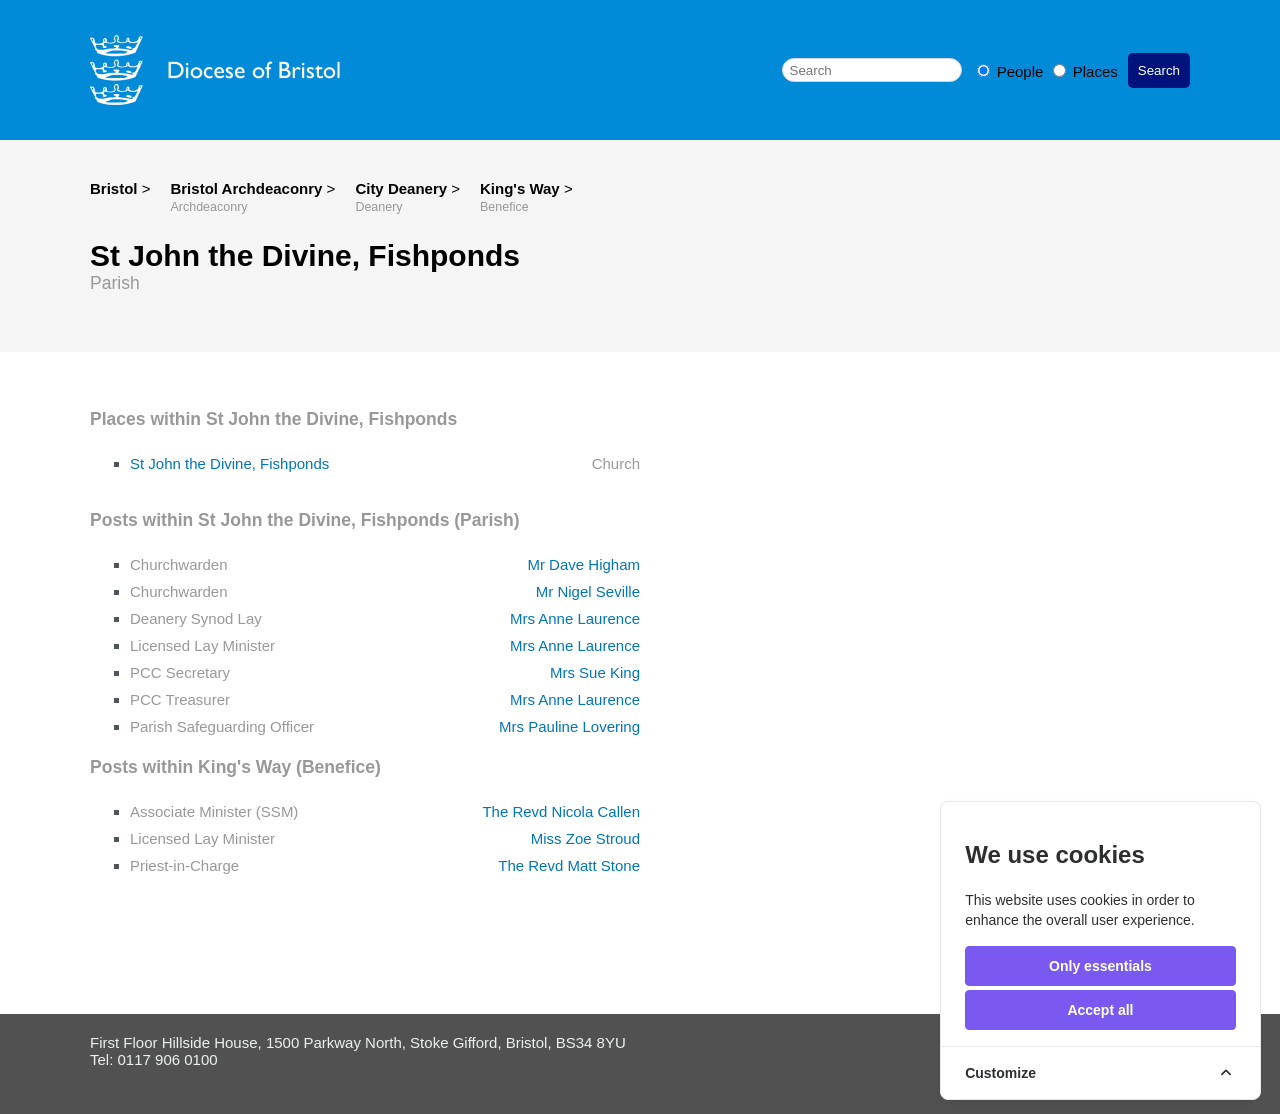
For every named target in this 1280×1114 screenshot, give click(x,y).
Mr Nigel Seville (588, 591)
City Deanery (403, 188)
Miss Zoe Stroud (585, 838)
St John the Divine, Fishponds (229, 463)
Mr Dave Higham (583, 564)
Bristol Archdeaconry (248, 188)
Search (1159, 70)
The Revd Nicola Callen (561, 811)
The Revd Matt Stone (569, 865)
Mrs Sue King (595, 672)
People (1012, 71)
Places (1085, 71)
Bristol (114, 188)
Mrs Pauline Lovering (569, 726)
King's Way (522, 188)
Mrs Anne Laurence (575, 618)
